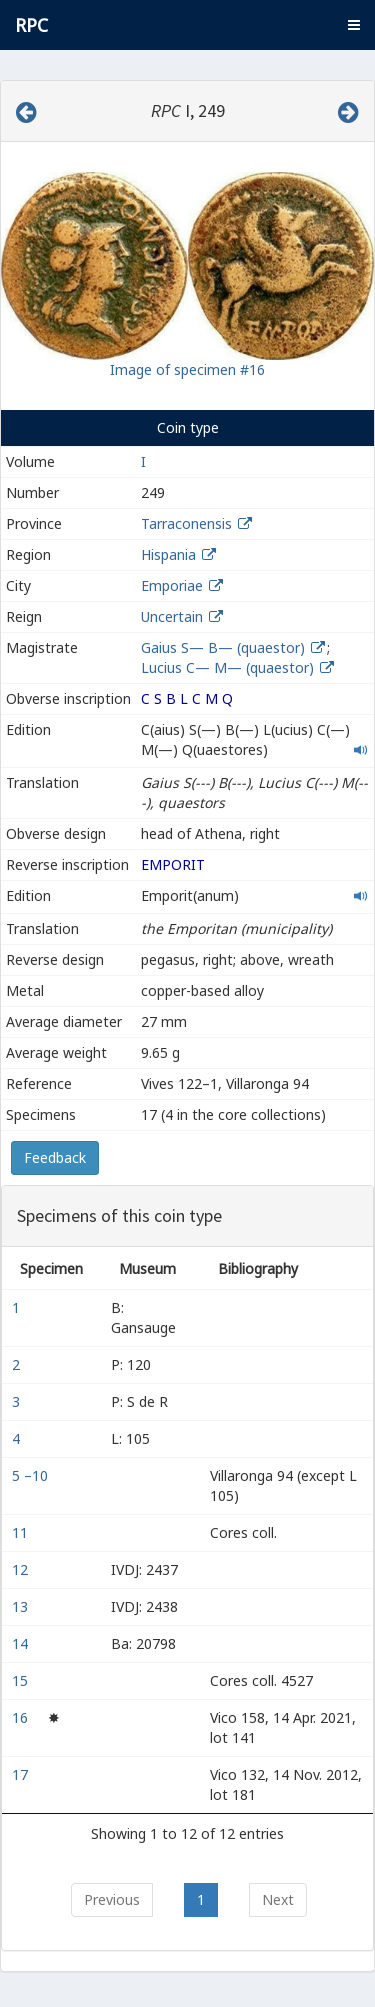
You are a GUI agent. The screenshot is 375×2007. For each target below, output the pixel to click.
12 (22, 1569)
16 (22, 1717)
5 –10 (32, 1475)
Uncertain (172, 616)
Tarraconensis (186, 523)
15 (22, 1680)
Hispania (168, 554)
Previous (112, 1899)
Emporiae (172, 585)
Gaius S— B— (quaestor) (225, 647)
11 (22, 1532)
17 (22, 1774)
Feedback (55, 1157)
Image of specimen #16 (187, 369)
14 (22, 1643)
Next (278, 1899)
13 (22, 1606)
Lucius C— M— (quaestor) (229, 667)
